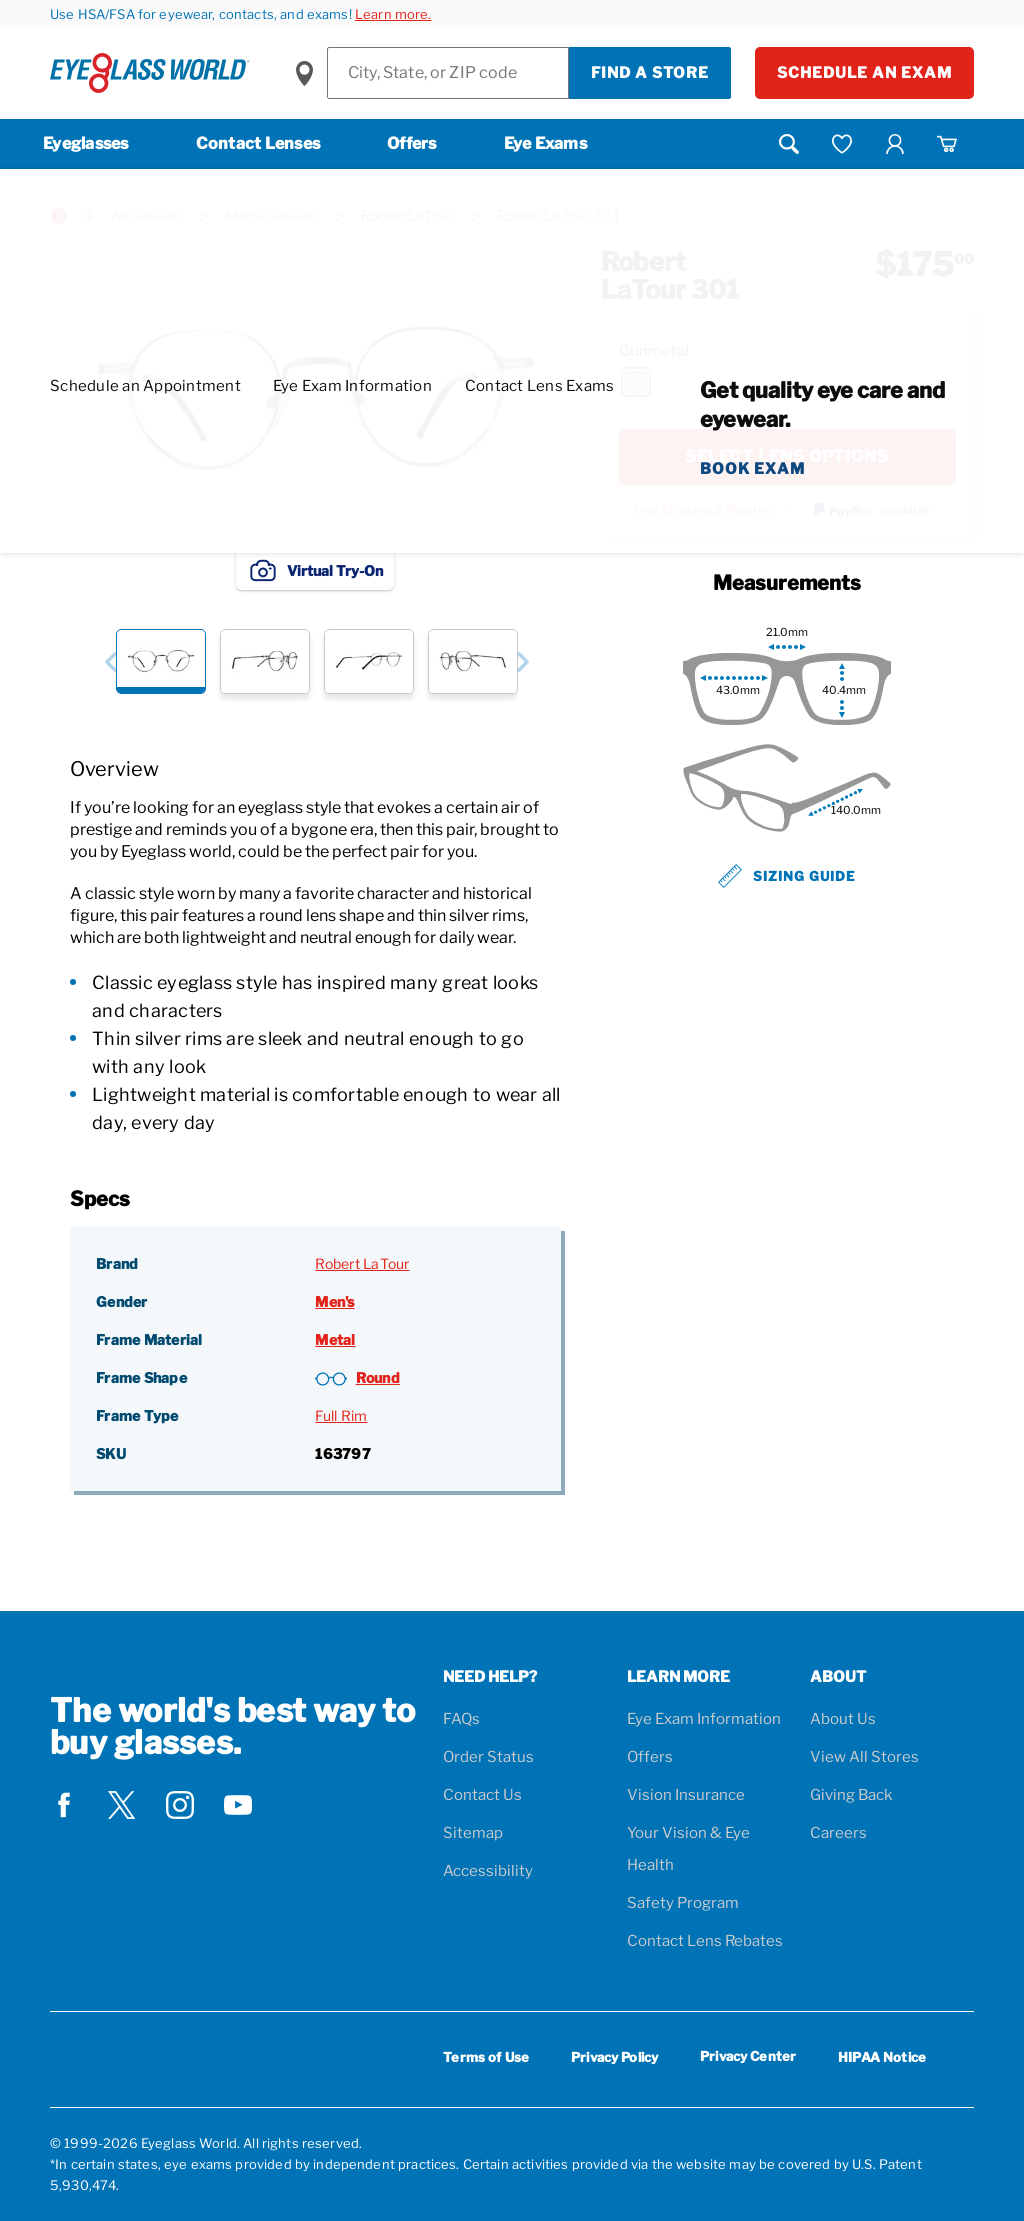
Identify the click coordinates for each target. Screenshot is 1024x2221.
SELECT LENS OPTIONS (787, 456)
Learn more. (393, 14)
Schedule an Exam (864, 73)
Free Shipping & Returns (702, 510)
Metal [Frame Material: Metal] (335, 1339)
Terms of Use (486, 2057)
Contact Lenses (258, 143)
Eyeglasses (86, 143)
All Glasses (146, 215)
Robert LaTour (407, 215)
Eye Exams (545, 143)
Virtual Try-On (315, 570)
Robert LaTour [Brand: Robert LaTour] (362, 1263)
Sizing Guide (787, 876)
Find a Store (650, 73)
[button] (110, 661)
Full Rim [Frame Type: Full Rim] (341, 1415)
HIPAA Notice (882, 2057)
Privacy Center (748, 2059)
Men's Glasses (271, 215)
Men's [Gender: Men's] (334, 1301)
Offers (412, 143)
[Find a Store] (448, 73)
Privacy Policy (614, 2057)
